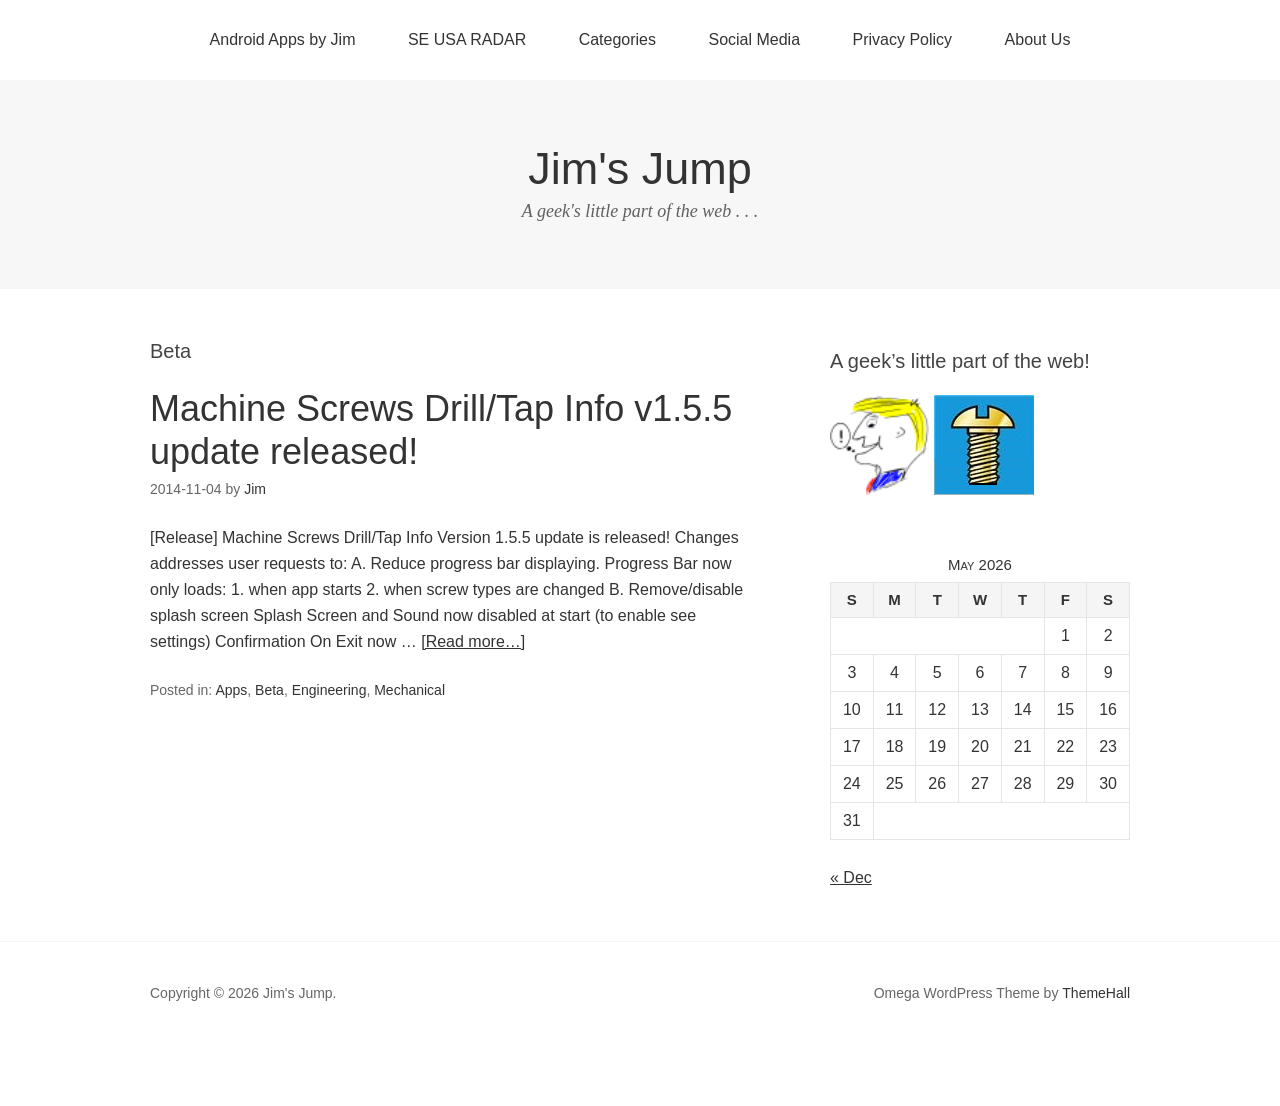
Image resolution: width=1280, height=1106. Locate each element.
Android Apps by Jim (283, 39)
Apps (231, 690)
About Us (1038, 39)
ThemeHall (1096, 993)
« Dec (851, 877)
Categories (617, 39)
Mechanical (409, 690)
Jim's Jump (640, 168)
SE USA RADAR (467, 39)
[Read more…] (473, 641)
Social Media (754, 39)
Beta (269, 690)
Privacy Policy (903, 39)
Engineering (329, 690)
